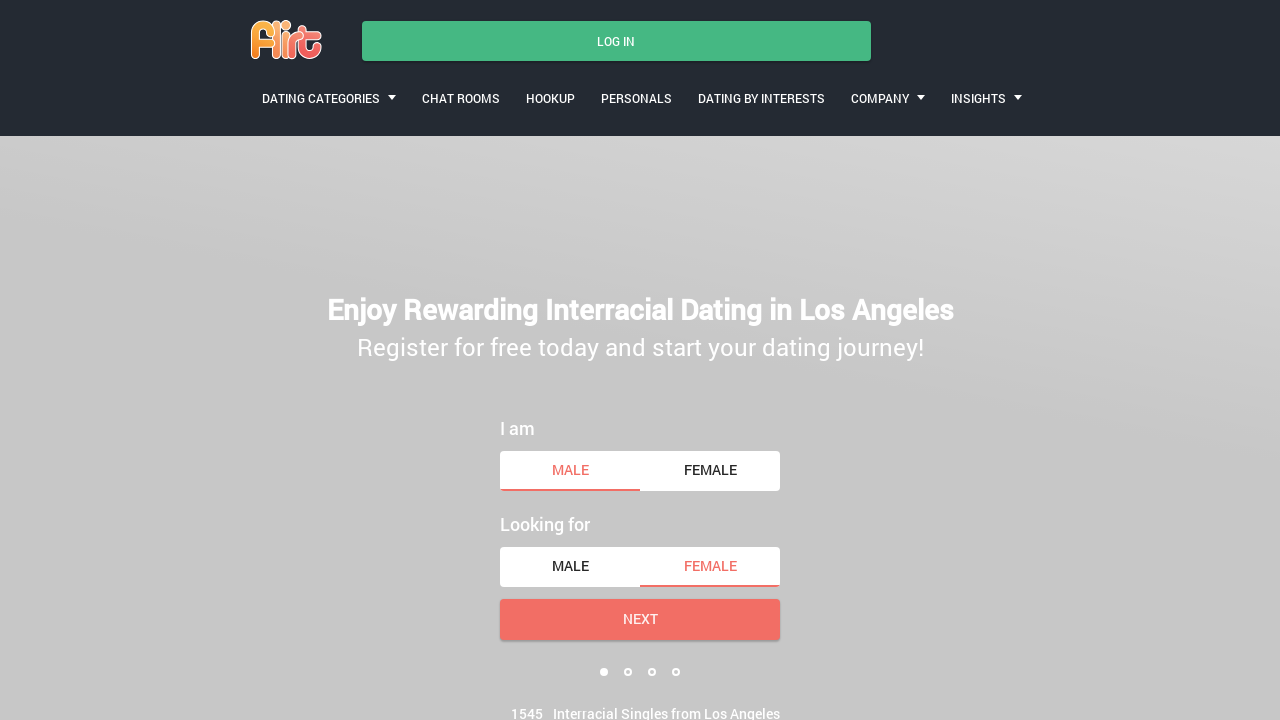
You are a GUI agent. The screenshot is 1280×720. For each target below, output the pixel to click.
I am (517, 428)
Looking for (545, 524)
